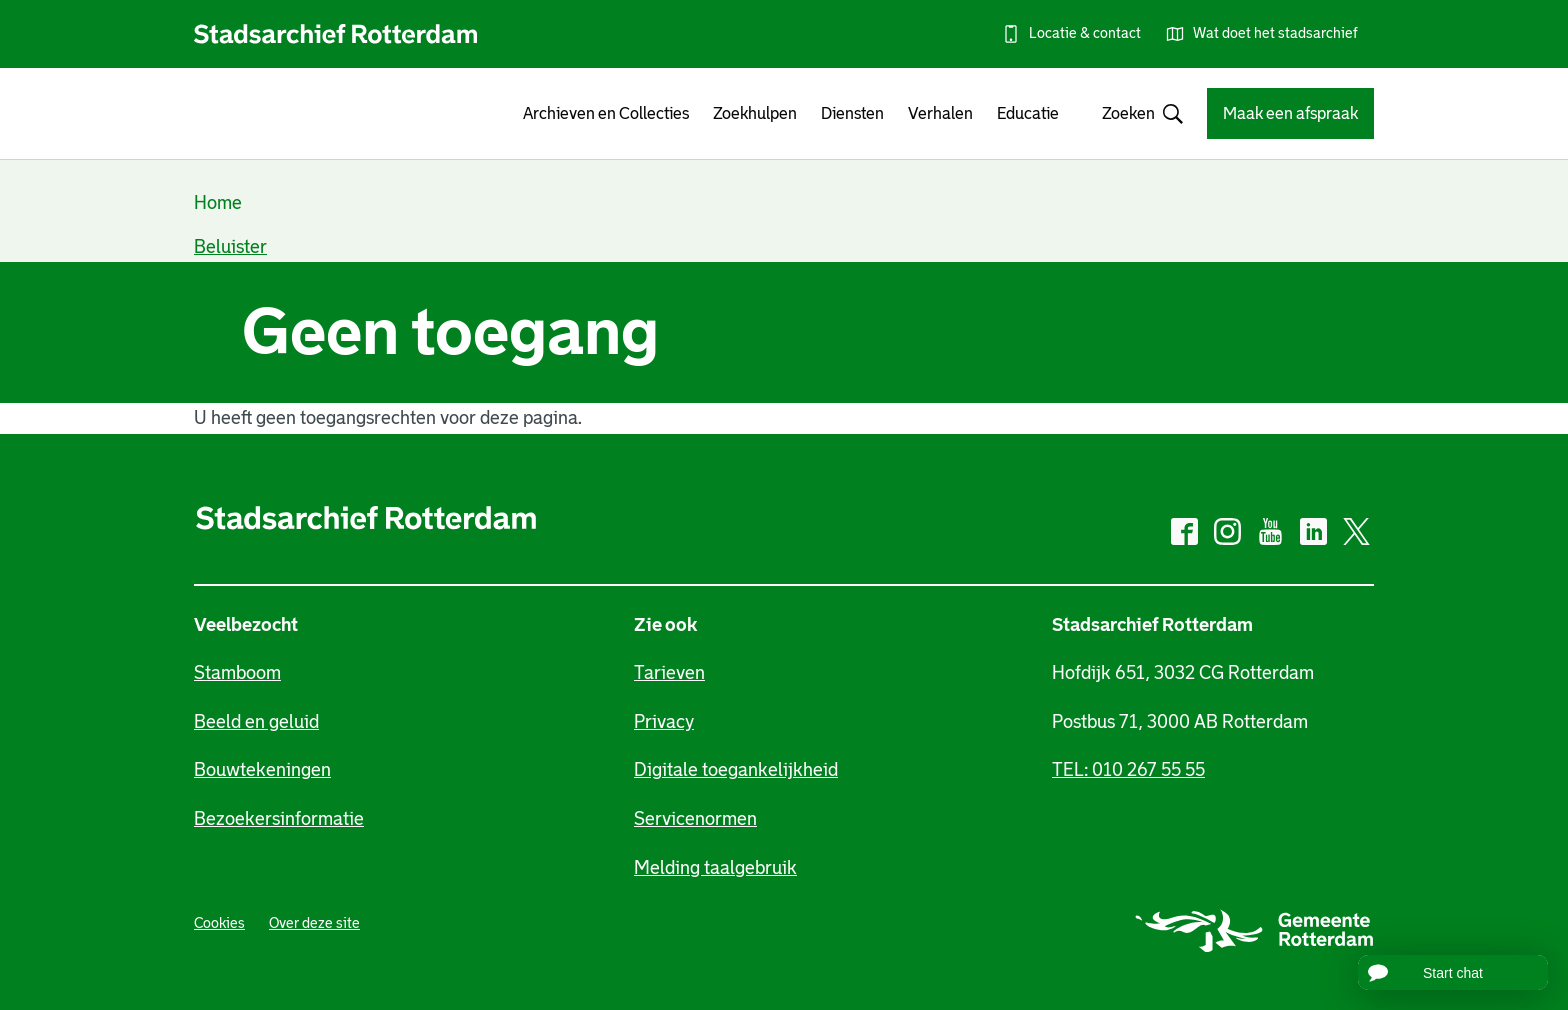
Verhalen (940, 113)
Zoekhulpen (755, 113)
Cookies (219, 923)
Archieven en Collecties (606, 113)
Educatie (1028, 113)
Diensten (852, 113)
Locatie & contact (1085, 33)
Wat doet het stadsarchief (1275, 33)
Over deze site (314, 923)
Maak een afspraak (1290, 113)
